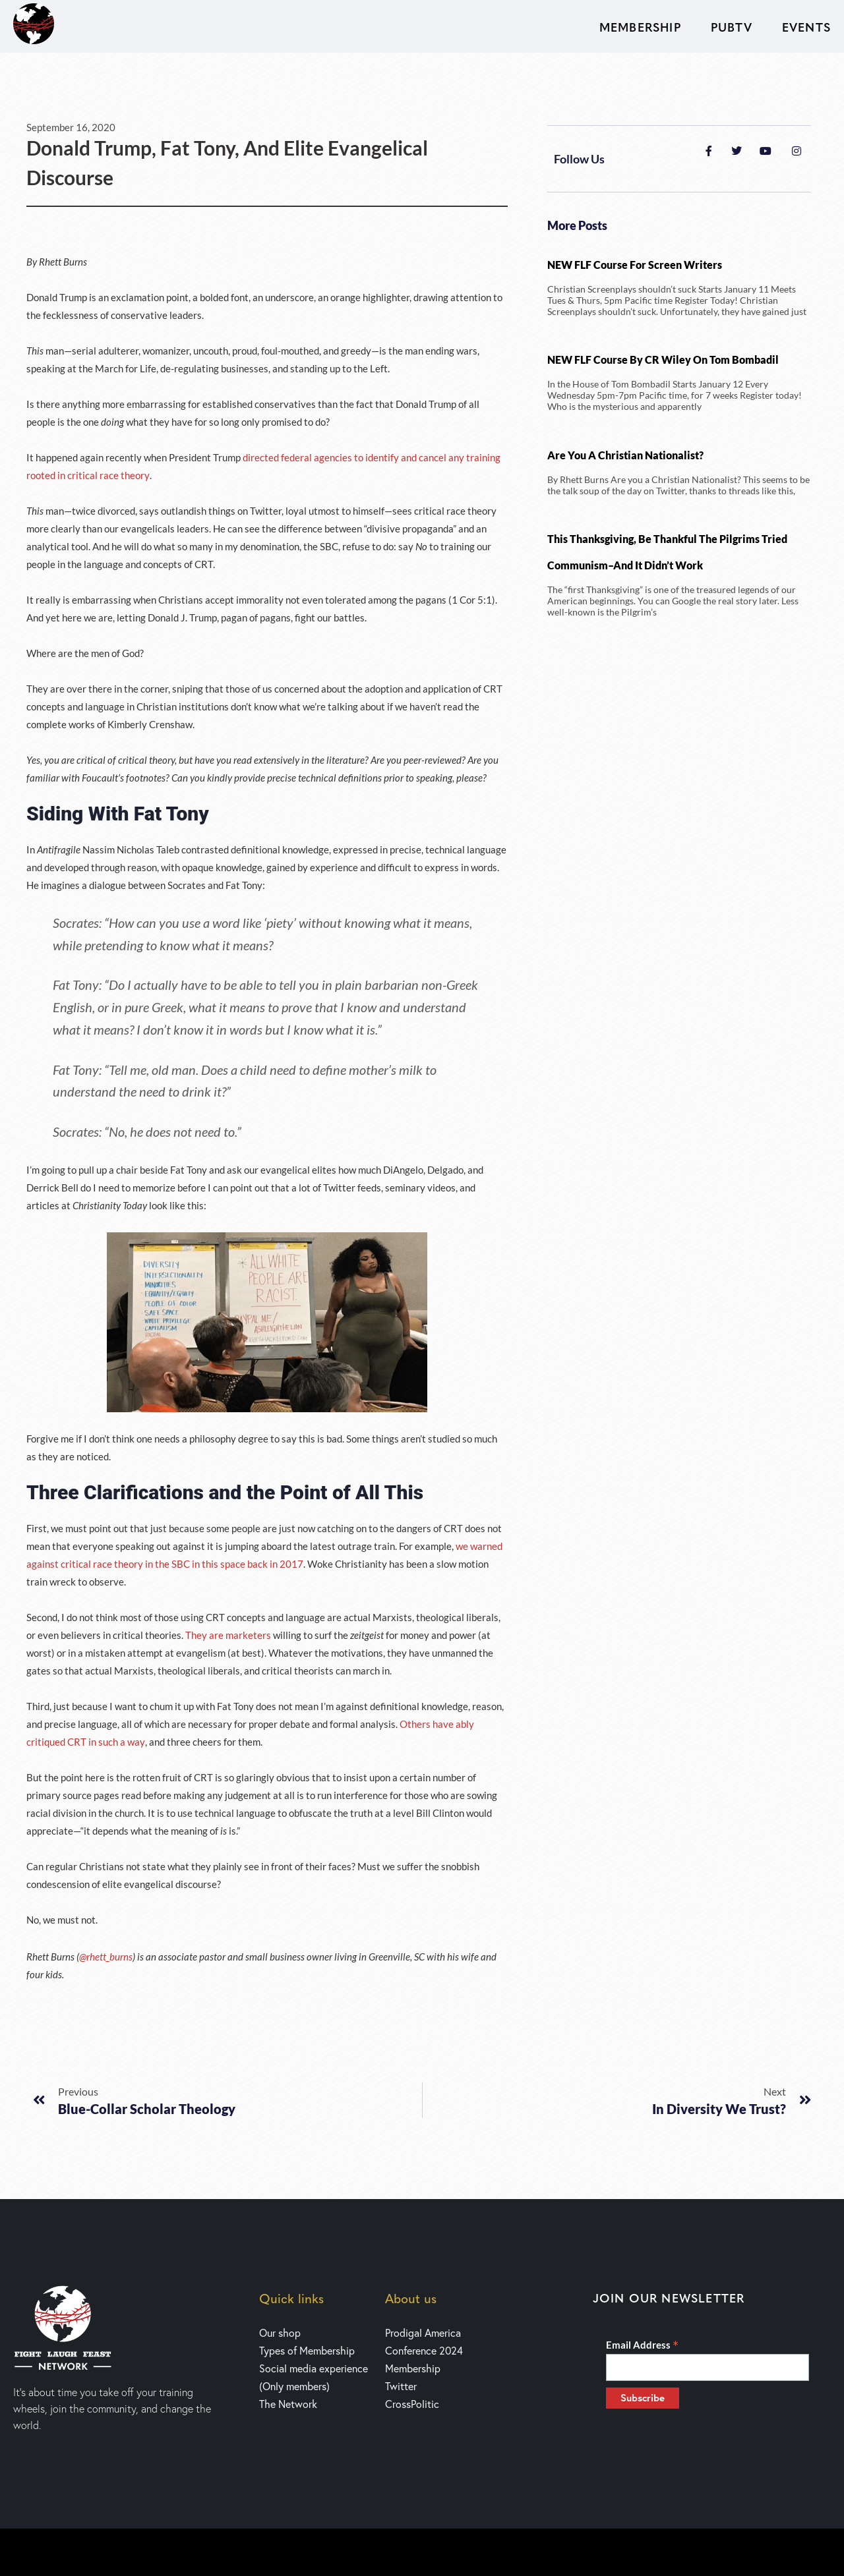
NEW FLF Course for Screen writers (634, 264)
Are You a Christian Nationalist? (625, 455)
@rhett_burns (106, 1956)
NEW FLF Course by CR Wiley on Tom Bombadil (663, 359)
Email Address (642, 2344)
